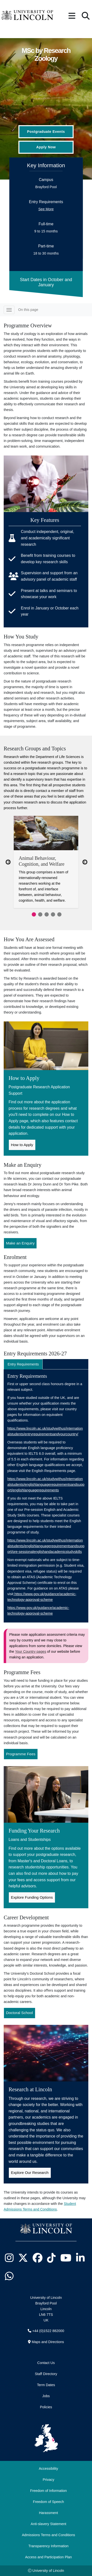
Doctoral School (19, 2013)
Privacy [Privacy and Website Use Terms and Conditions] (48, 2480)
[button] (72, 16)
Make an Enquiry (20, 1243)
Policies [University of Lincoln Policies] (46, 2407)
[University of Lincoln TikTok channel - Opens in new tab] (51, 2257)
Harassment (48, 2513)
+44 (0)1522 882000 (48, 2331)
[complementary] (11, 2564)
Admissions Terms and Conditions (48, 2535)
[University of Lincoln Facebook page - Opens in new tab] (37, 2257)
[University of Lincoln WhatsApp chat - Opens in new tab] (9, 2276)
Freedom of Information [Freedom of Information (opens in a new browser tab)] (48, 2491)
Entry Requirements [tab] (23, 1364)
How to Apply (22, 1145)
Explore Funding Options (32, 1897)
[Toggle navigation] (9, 310)
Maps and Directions (48, 2342)
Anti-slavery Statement (48, 2524)
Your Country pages (30, 1651)
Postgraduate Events (46, 132)
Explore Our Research (30, 2172)
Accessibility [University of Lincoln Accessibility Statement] (48, 2468)
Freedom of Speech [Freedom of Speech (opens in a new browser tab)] (48, 2502)
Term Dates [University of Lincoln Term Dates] (46, 2385)
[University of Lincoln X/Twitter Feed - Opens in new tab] (23, 2257)
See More (45, 209)
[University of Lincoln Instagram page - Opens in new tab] (9, 2257)
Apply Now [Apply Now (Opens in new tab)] (46, 147)
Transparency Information (48, 2546)
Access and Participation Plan (48, 2557)
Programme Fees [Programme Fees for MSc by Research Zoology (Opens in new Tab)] (21, 1754)
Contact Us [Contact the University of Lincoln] (46, 2363)
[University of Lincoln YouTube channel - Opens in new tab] (65, 2257)
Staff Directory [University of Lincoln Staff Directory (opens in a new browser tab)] (46, 2374)
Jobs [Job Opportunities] (46, 2396)
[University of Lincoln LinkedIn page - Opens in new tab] (80, 2257)
